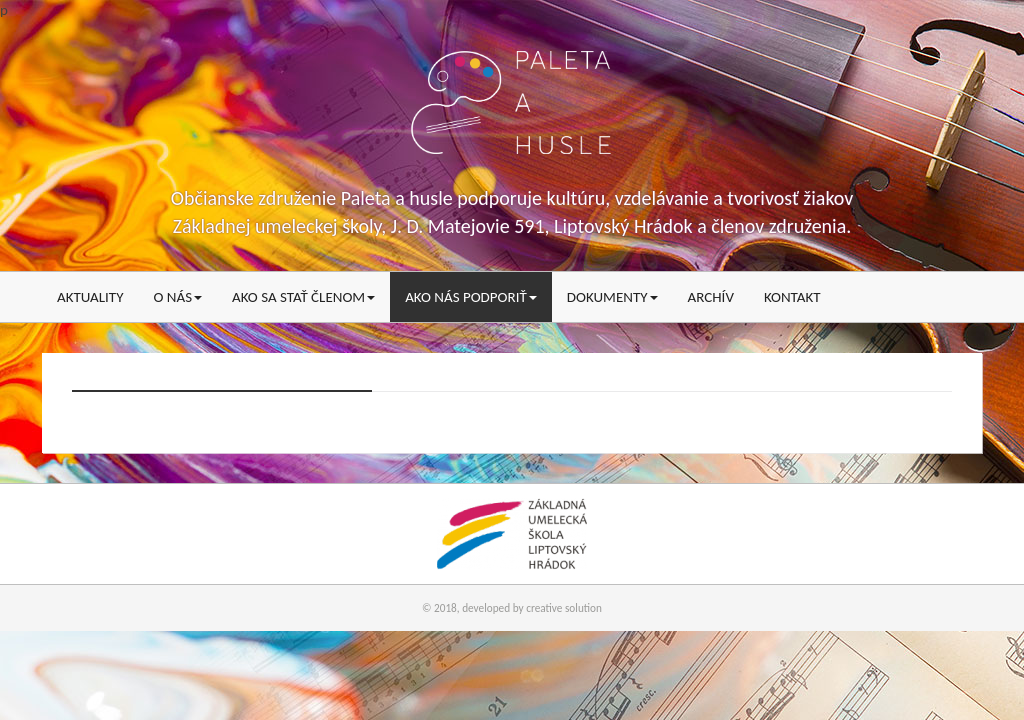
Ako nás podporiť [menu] (471, 297)
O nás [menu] (177, 297)
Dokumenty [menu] (612, 297)
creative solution (564, 608)
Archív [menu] (711, 297)
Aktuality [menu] (90, 297)
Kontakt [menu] (792, 297)
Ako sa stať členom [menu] (303, 297)
